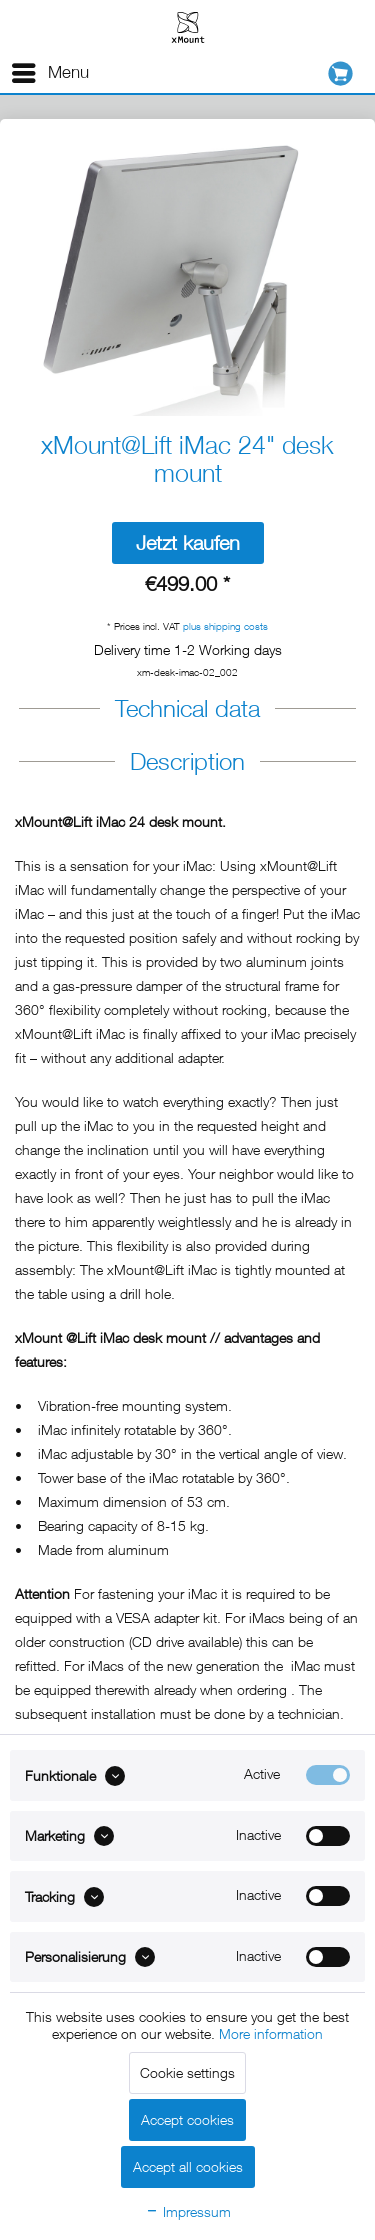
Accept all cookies (188, 2166)
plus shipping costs (225, 626)
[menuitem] (49, 73)
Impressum (188, 2211)
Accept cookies (187, 2119)
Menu (50, 69)
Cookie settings (187, 2072)
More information (271, 2033)
